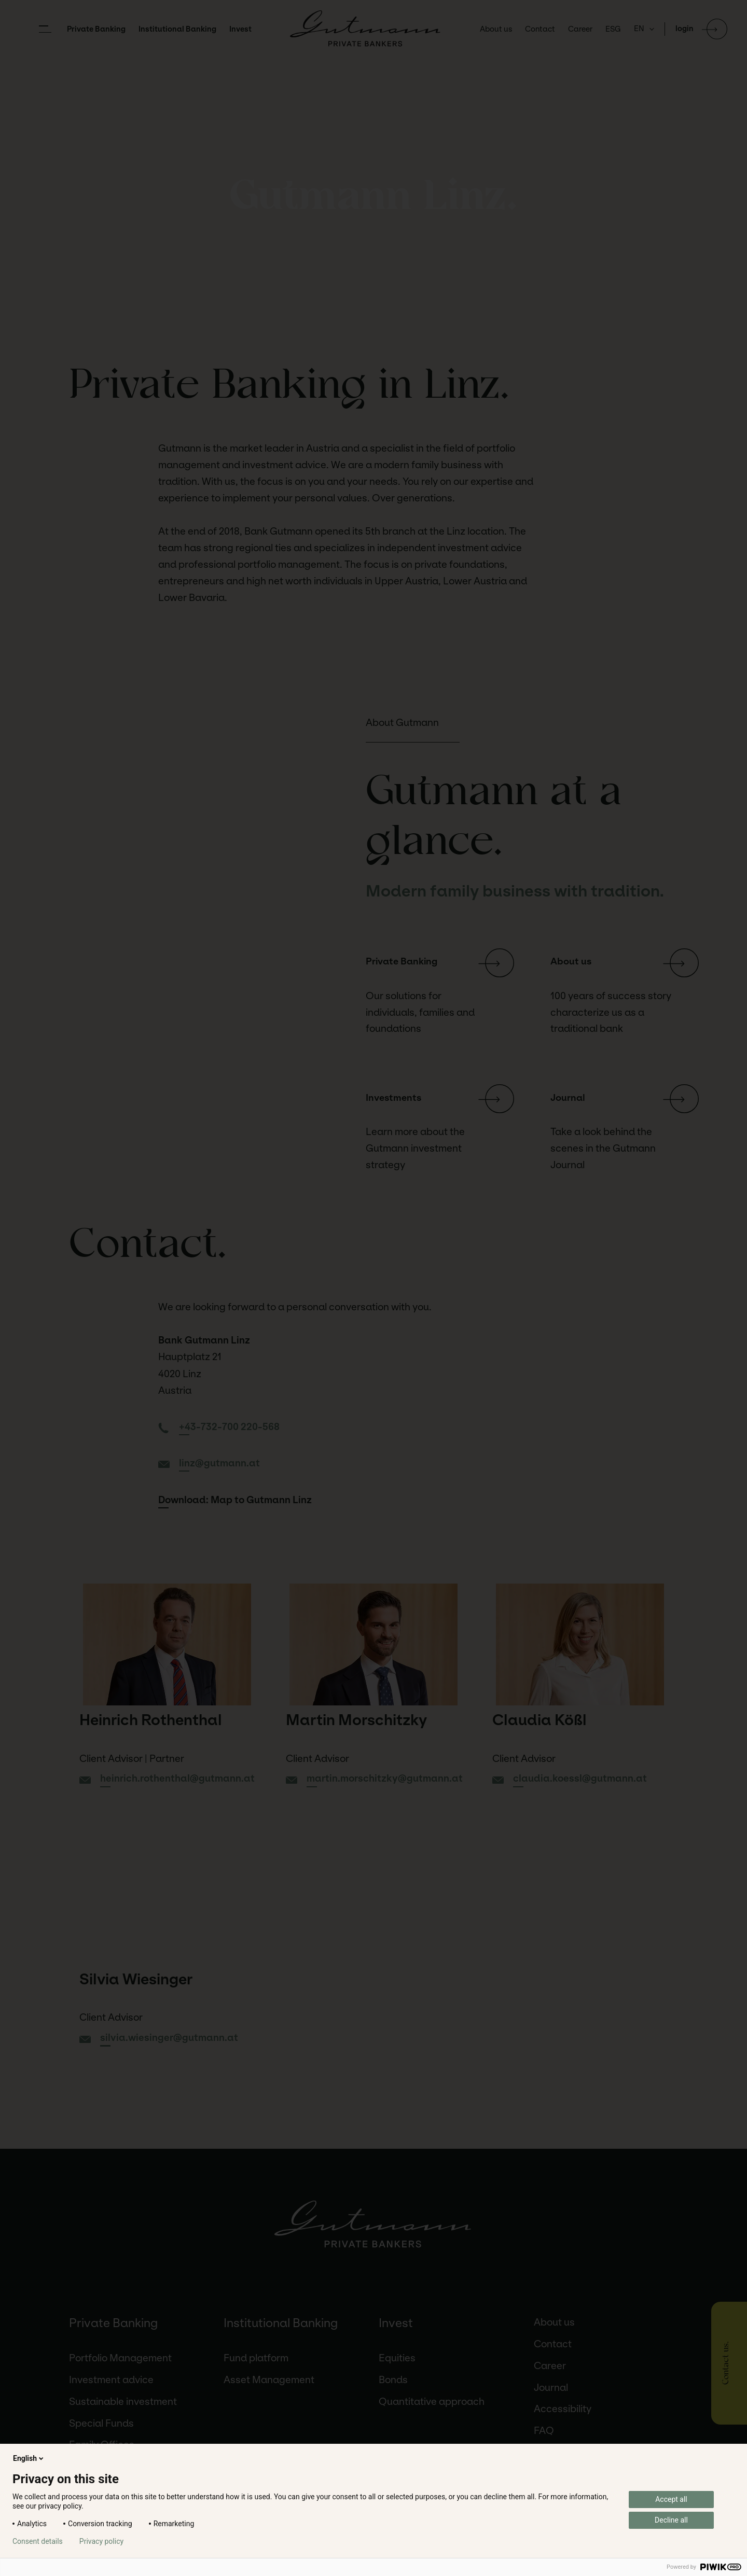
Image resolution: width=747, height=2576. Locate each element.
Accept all (671, 2499)
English (29, 2458)
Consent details (37, 2541)
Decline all (671, 2520)
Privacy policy (101, 2541)
